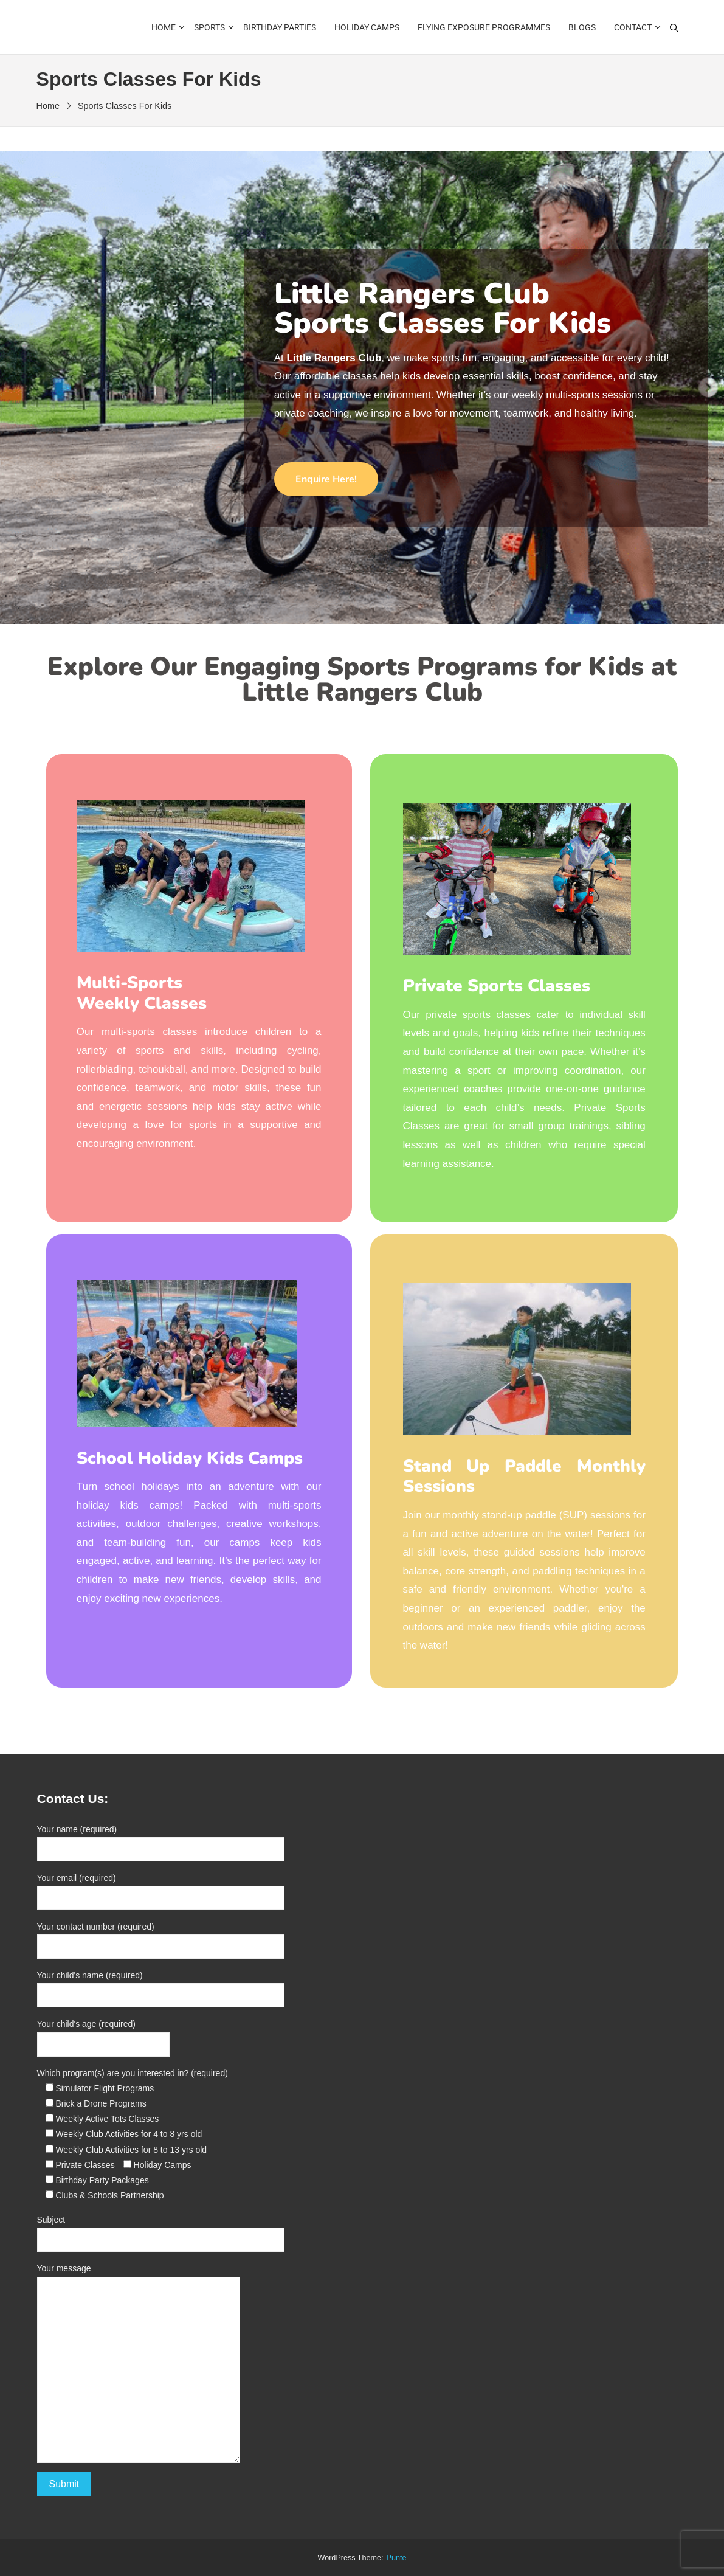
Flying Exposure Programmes (484, 27)
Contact (633, 27)
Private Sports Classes (496, 985)
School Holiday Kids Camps (190, 1458)
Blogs (582, 27)
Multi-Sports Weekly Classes (142, 993)
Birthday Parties (279, 27)
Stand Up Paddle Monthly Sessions (524, 1476)
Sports (209, 27)
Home (163, 27)
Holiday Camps (366, 27)
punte (397, 2557)
